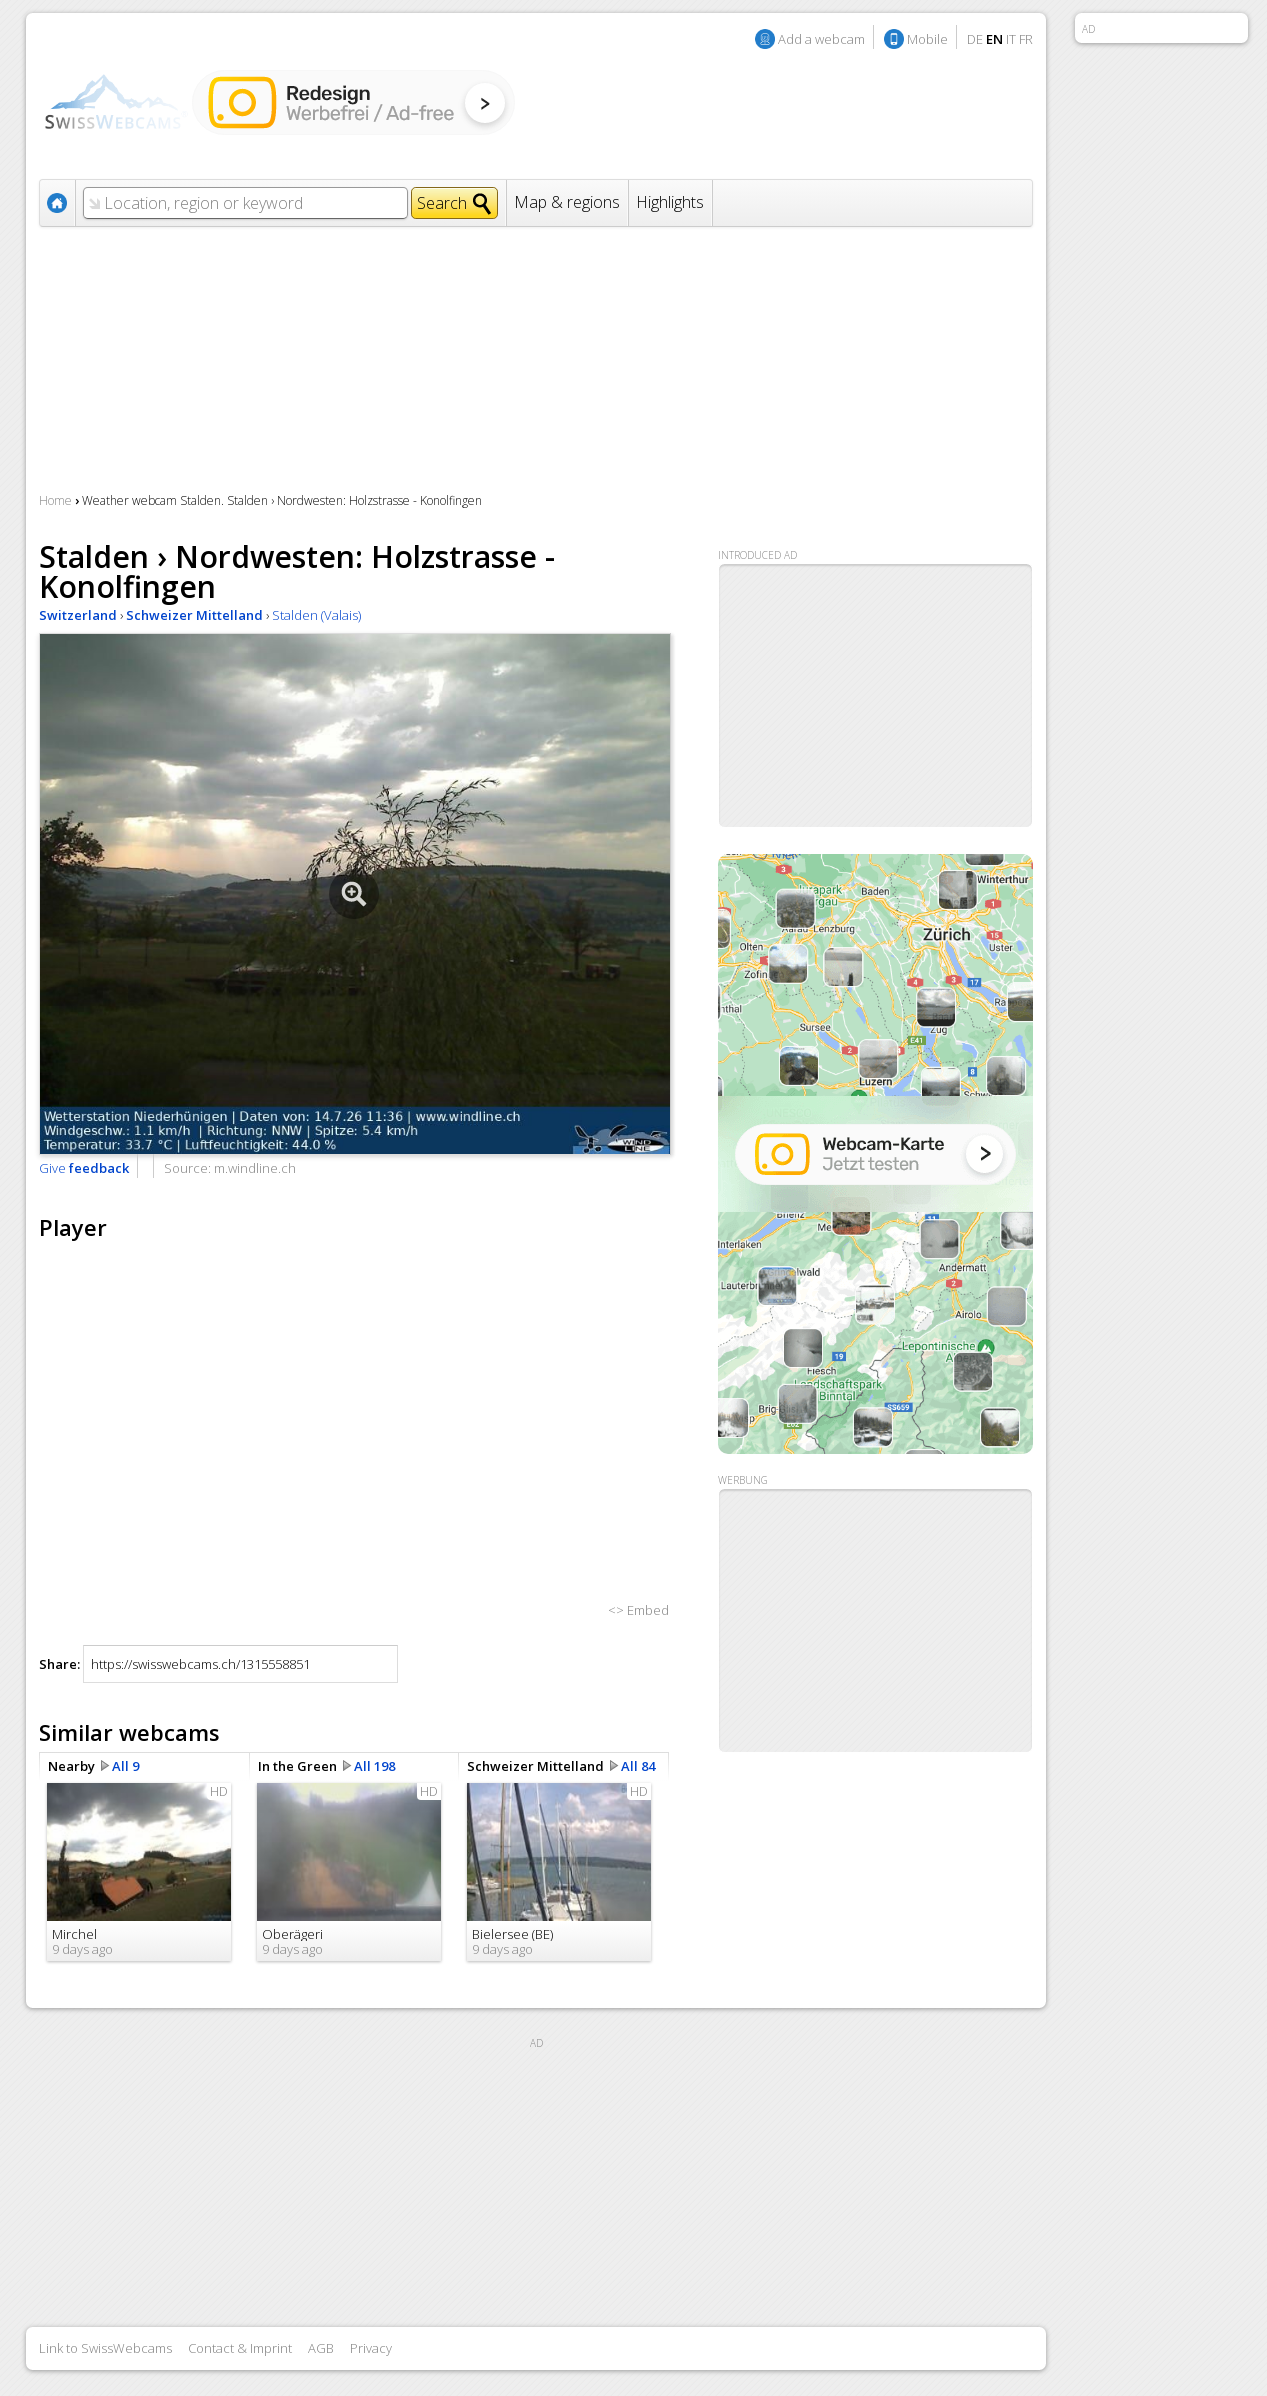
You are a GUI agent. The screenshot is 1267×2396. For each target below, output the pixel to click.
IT (1011, 39)
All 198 (374, 1766)
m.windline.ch (255, 1168)
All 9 (125, 1766)
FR (1026, 39)
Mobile (927, 39)
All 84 (638, 1766)
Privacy (371, 2348)
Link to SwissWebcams (105, 2348)
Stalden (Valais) (316, 615)
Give (84, 1168)
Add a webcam (821, 39)
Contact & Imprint (240, 2348)
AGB (321, 2348)
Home (55, 500)
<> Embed (638, 1610)
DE (975, 39)
